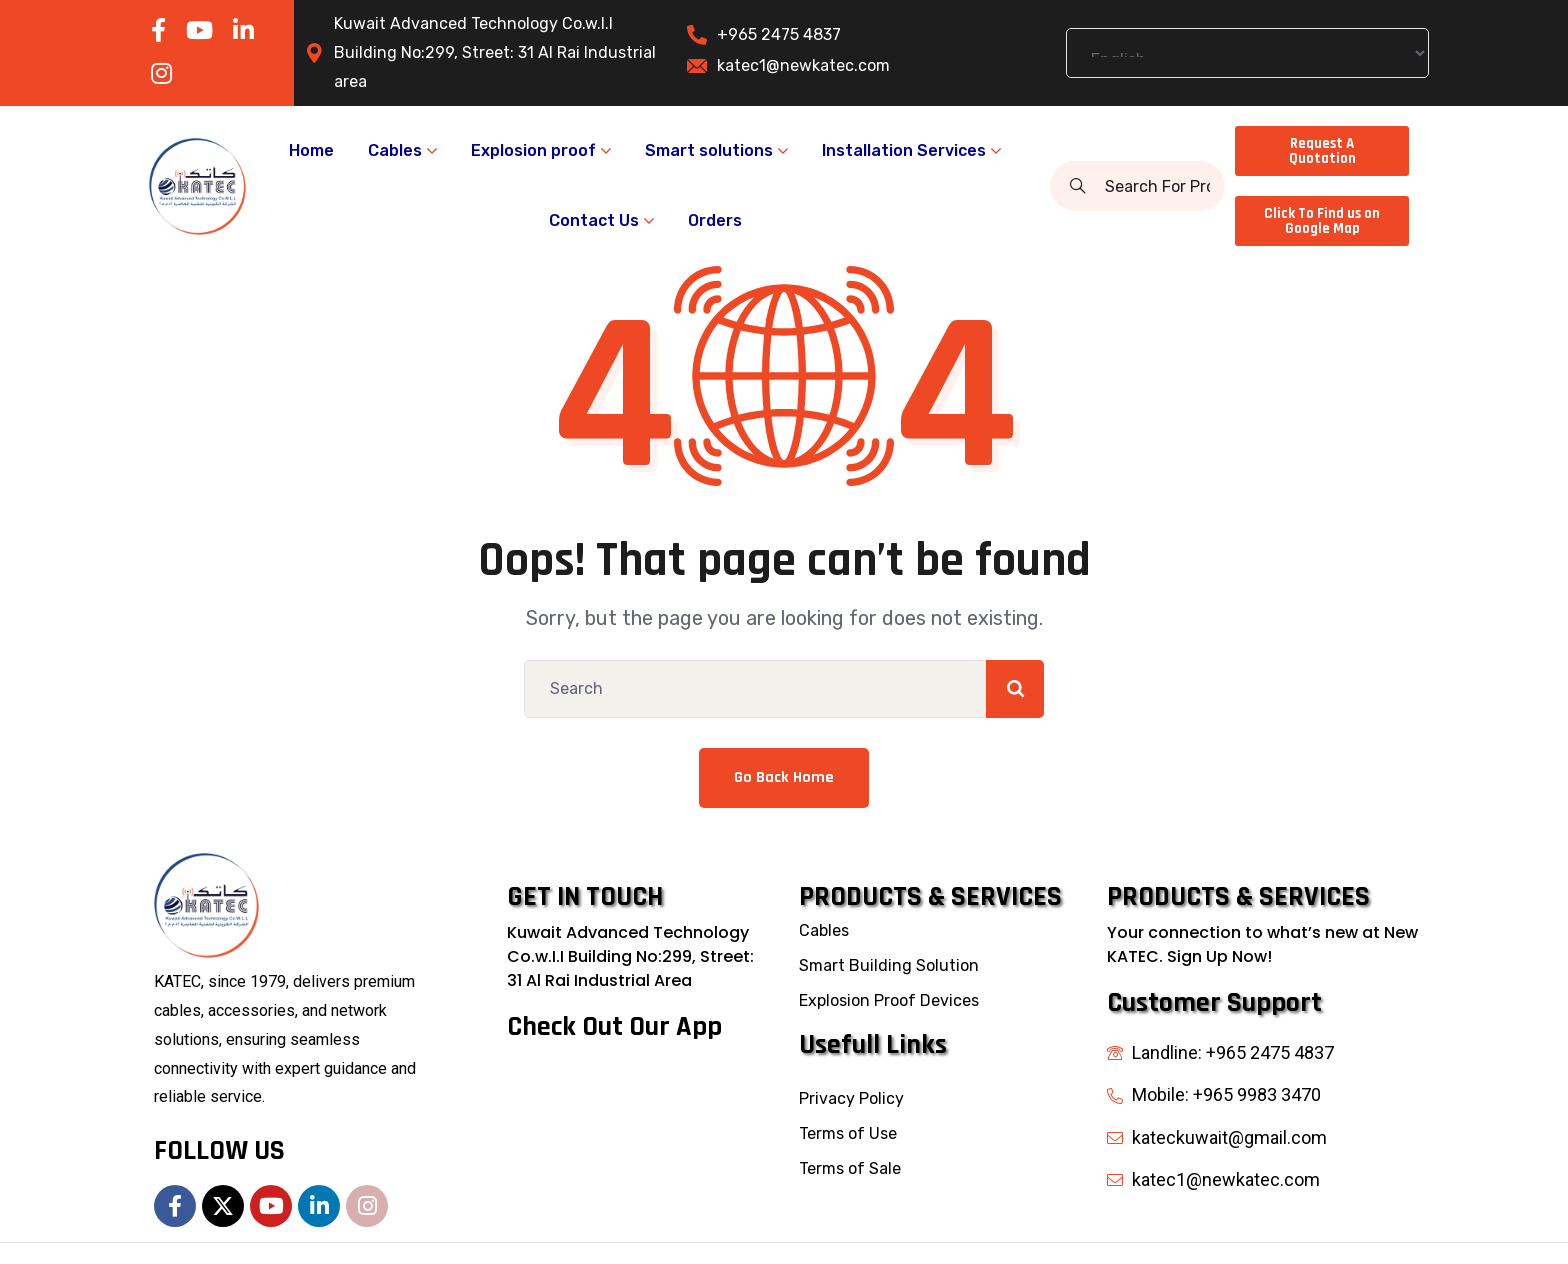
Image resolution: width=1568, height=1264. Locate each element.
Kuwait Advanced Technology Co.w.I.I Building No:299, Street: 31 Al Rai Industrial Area (630, 956)
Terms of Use (848, 1133)
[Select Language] (1247, 53)
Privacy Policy (851, 1098)
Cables (824, 930)
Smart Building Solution (889, 965)
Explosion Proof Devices (889, 1000)
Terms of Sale (850, 1168)
